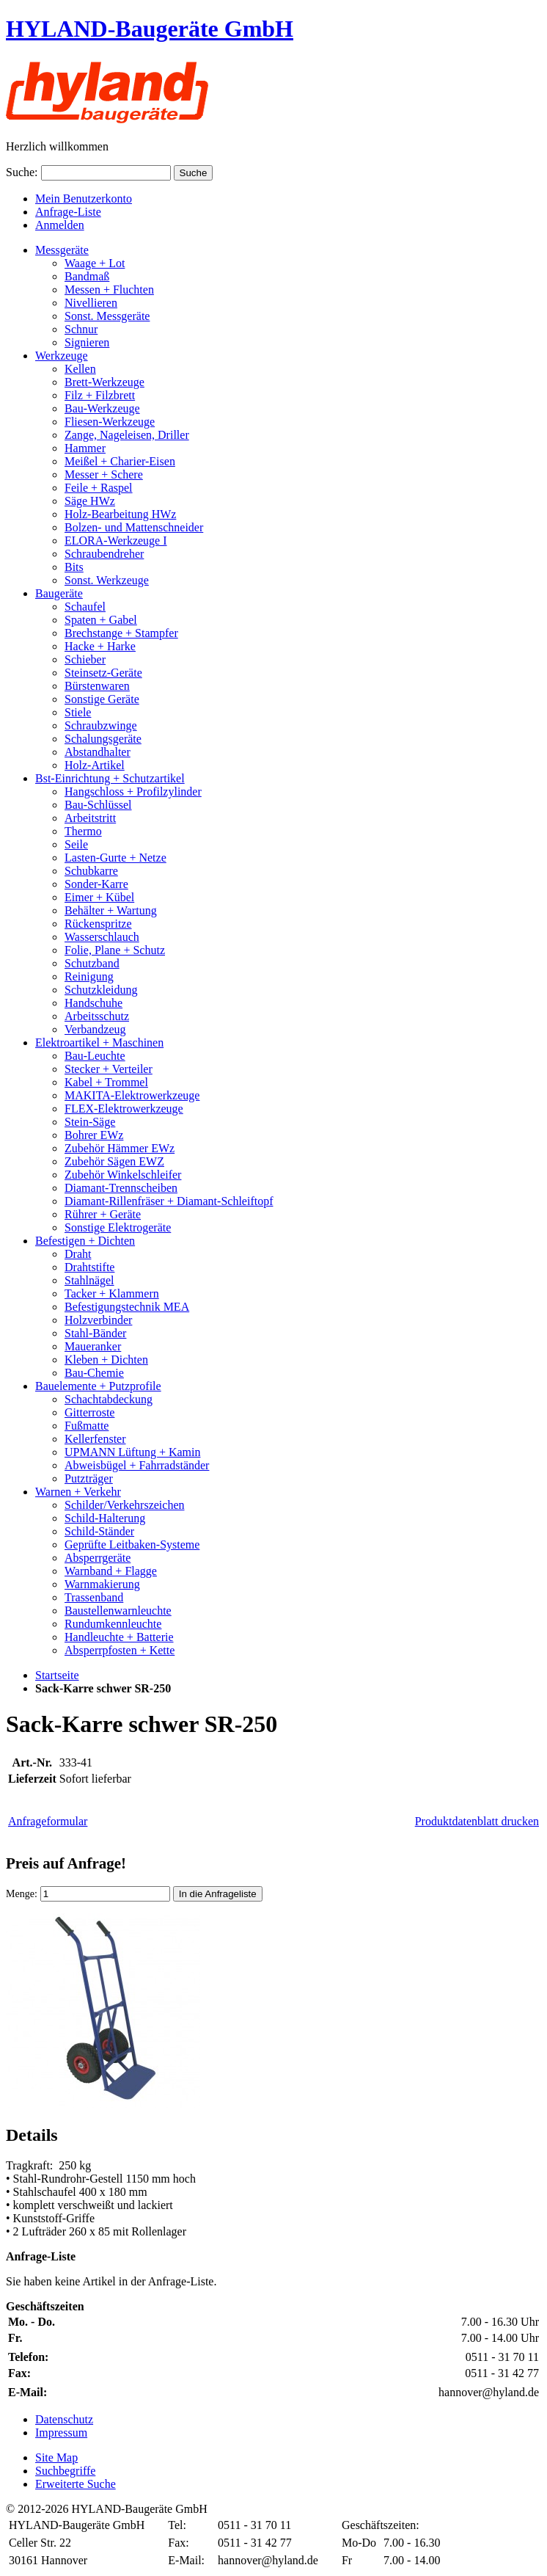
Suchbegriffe (65, 2470)
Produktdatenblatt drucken (477, 1821)
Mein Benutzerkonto (83, 198)
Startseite (57, 1675)
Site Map (56, 2457)
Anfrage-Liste (68, 211)
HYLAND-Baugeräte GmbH (149, 28)
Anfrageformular (47, 1821)
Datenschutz (64, 2419)
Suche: (22, 172)
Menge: (21, 1893)
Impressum (61, 2432)
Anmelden (59, 225)
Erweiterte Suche (75, 2484)
